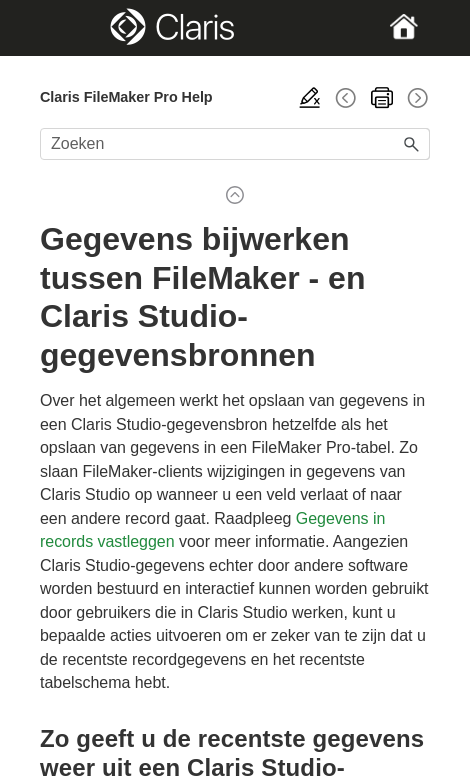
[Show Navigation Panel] (58, 28)
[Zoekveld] (235, 144)
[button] (412, 144)
